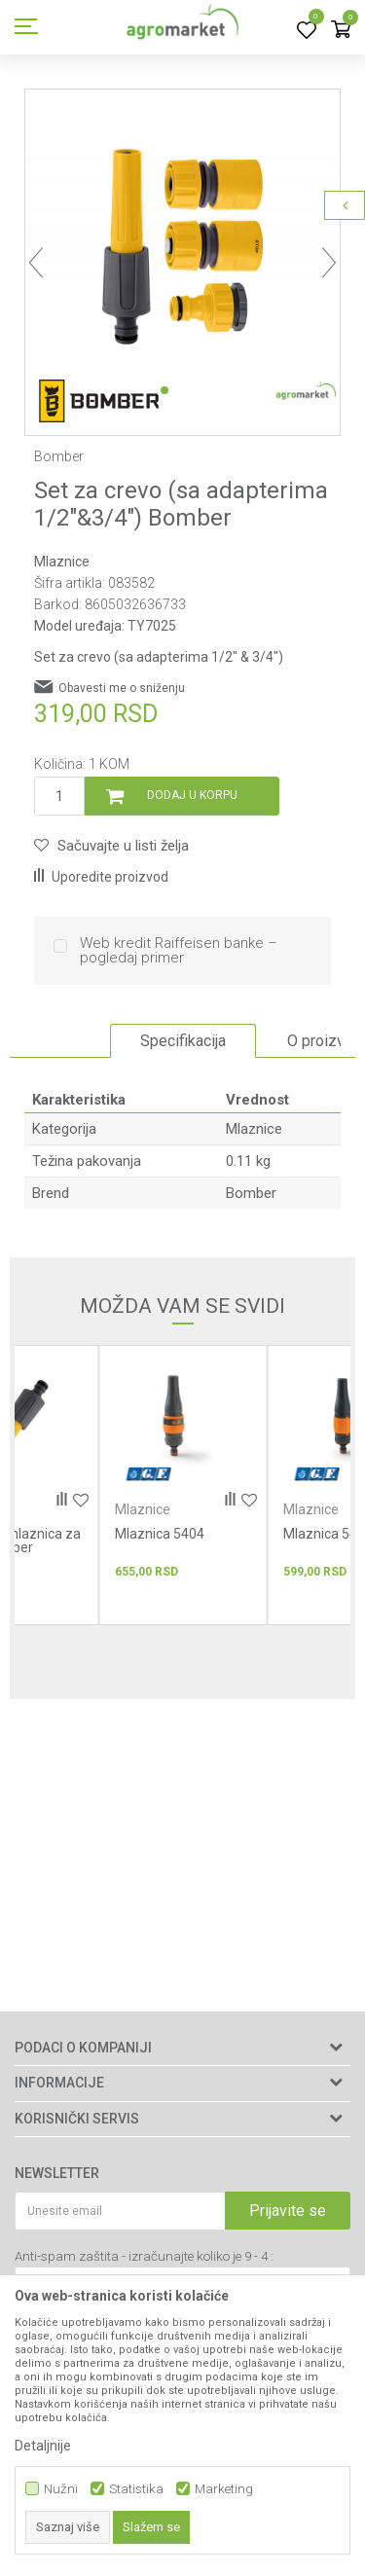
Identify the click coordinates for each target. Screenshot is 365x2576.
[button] (111, 845)
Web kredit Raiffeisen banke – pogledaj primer (178, 950)
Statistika (136, 2489)
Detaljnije (43, 2445)
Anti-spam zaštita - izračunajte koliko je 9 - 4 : (144, 2256)
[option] (182, 247)
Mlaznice (62, 561)
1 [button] (164, 390)
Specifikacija (183, 1041)
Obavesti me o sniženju (121, 688)
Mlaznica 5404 (159, 1534)
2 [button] (192, 390)
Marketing (224, 2489)
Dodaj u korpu (192, 795)
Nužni (61, 2489)
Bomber (251, 1193)
